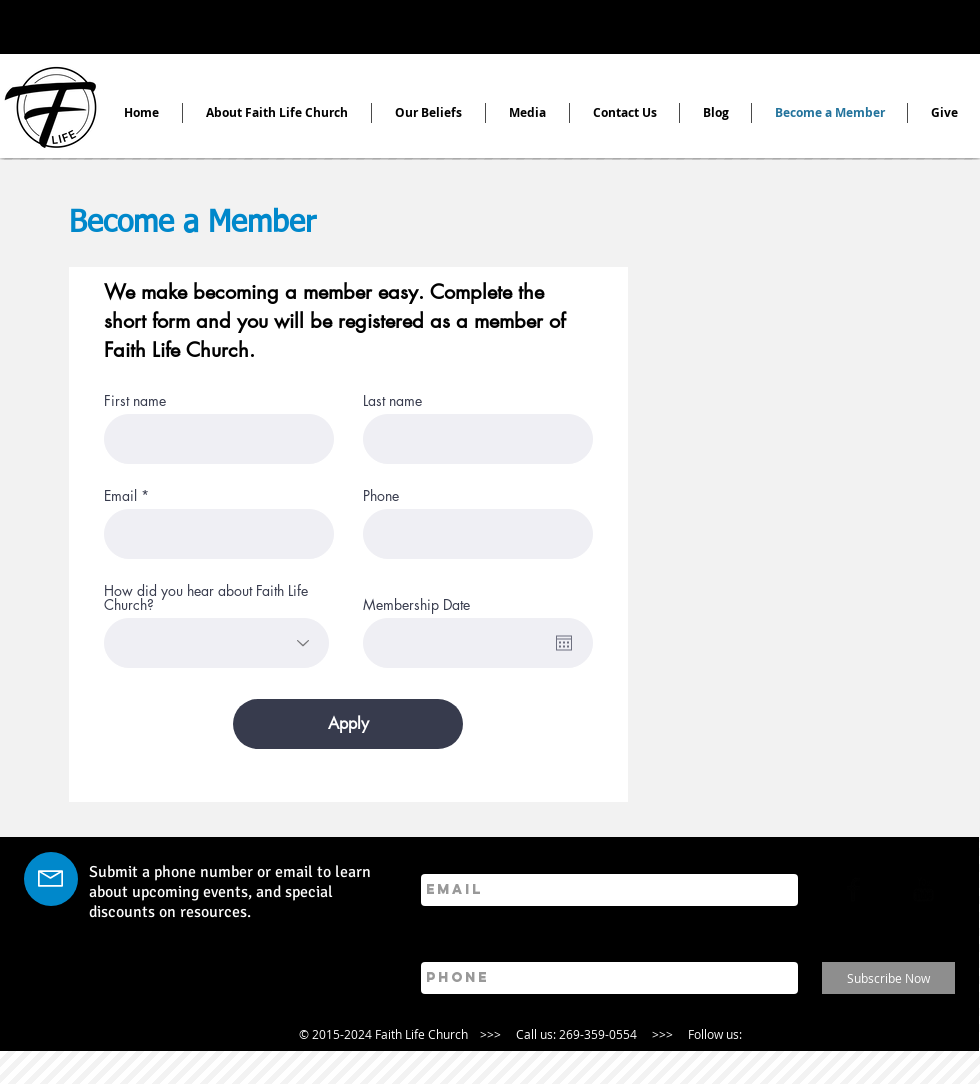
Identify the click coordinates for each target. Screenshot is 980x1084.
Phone (381, 496)
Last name (392, 401)
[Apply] (348, 724)
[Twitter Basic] (888, 889)
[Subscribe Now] (888, 978)
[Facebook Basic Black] (853, 889)
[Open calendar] (564, 643)
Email (120, 496)
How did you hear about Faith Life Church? (206, 598)
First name (135, 401)
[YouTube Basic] (923, 889)
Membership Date (416, 605)
